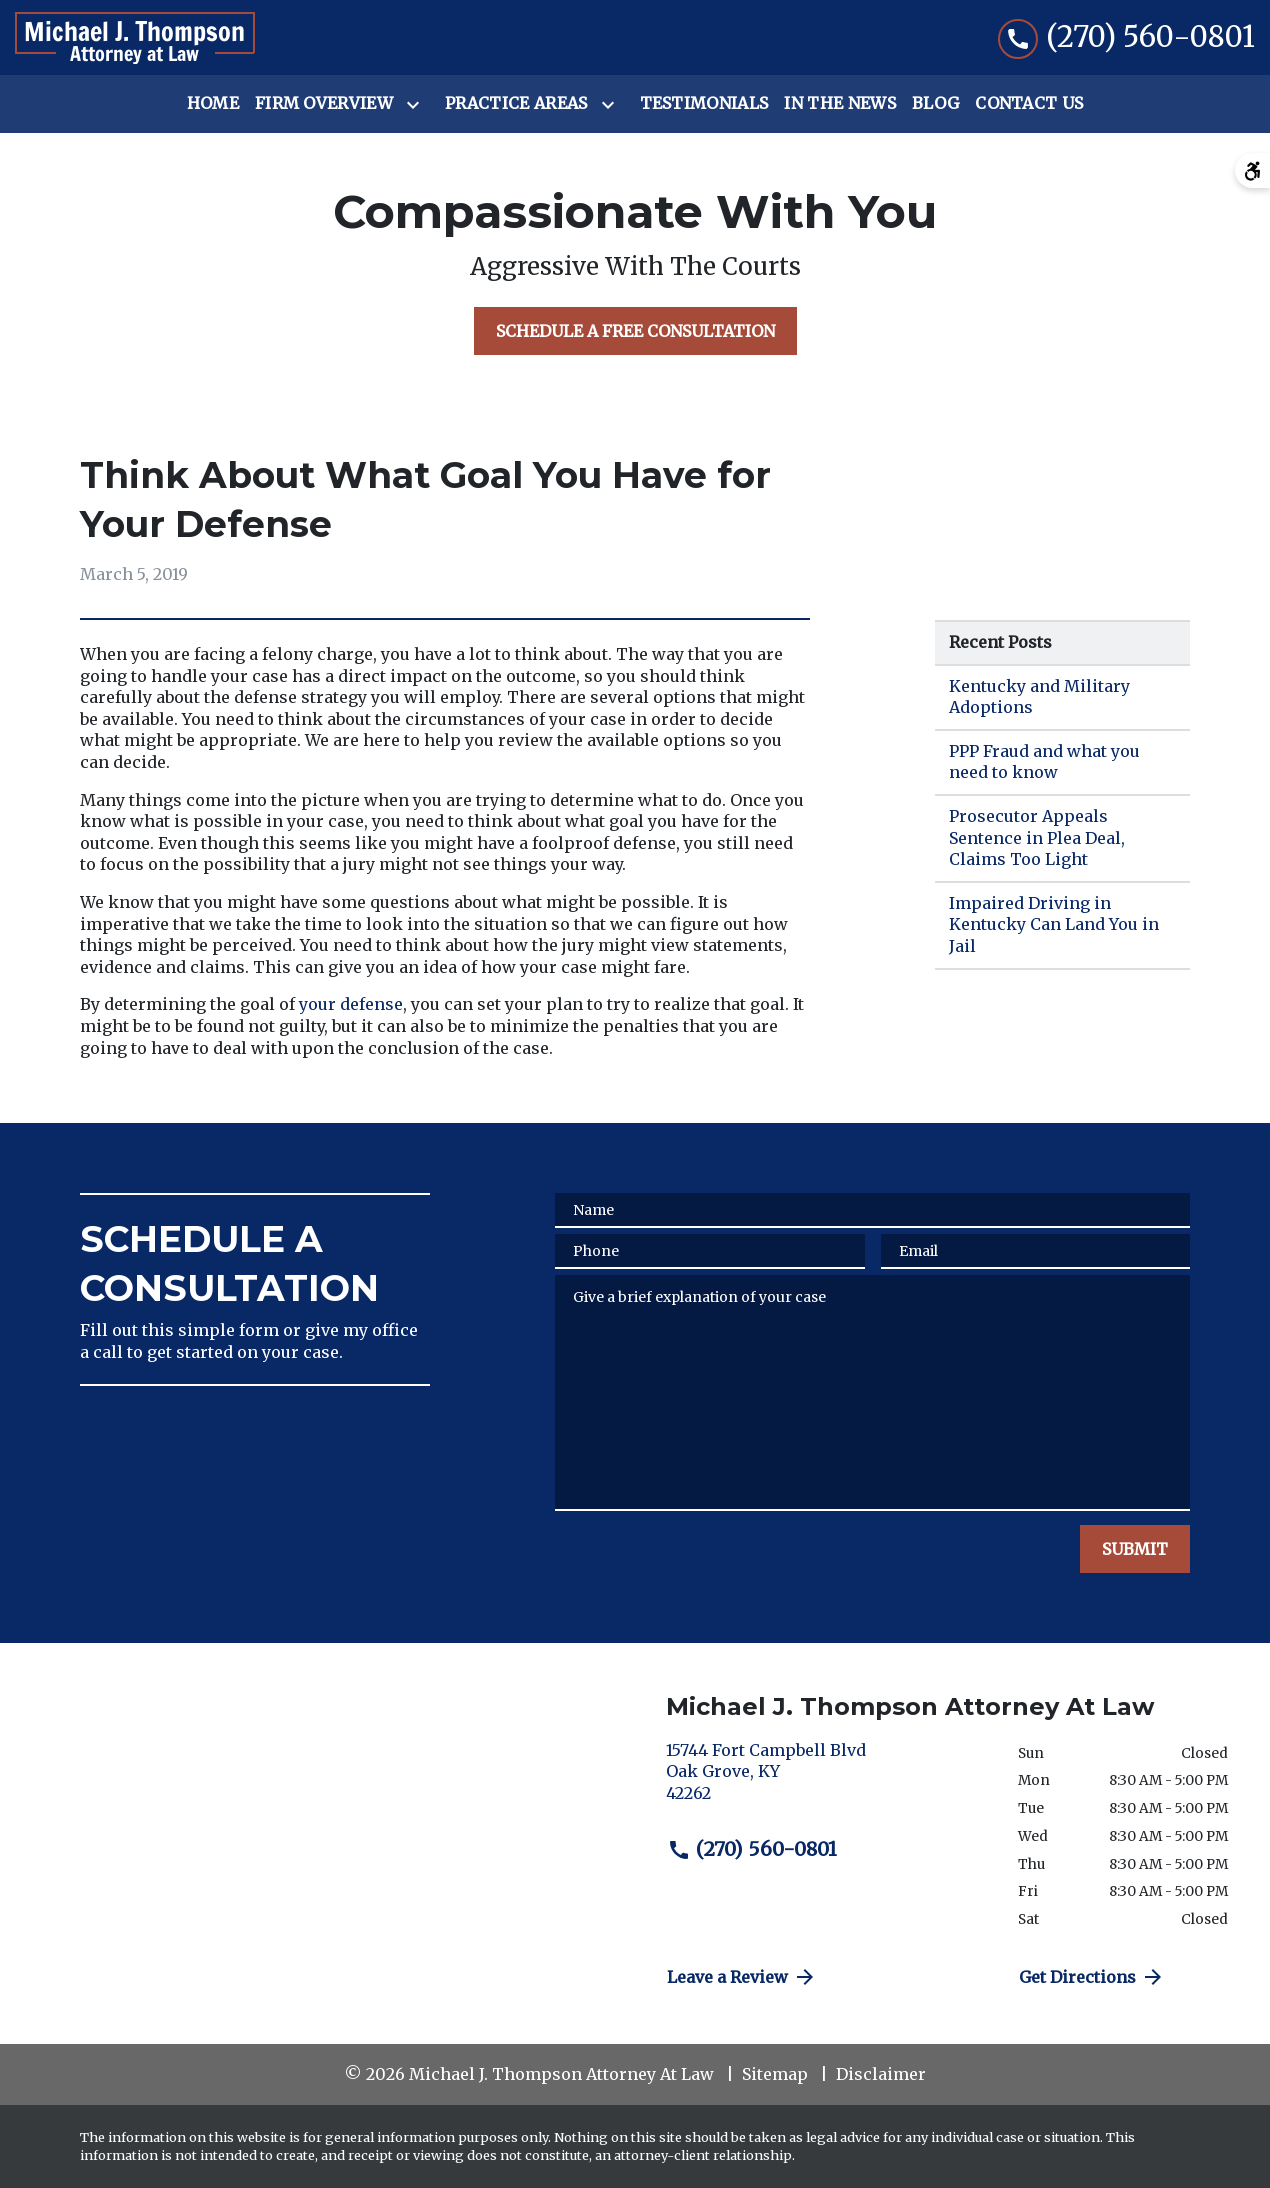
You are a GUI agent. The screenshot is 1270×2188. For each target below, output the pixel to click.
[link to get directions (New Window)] (827, 1780)
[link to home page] (135, 38)
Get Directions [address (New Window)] (1092, 1977)
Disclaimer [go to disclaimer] (881, 2074)
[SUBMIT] (1135, 1549)
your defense (351, 1004)
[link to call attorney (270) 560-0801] (1126, 37)
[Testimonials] (704, 104)
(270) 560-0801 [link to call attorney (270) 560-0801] (752, 1849)
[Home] (213, 104)
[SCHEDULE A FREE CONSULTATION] (635, 331)
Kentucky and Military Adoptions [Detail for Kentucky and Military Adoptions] (1039, 697)
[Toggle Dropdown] (417, 105)
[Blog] (935, 104)
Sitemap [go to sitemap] (775, 2074)
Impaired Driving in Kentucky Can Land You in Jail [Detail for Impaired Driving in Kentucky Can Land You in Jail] (1054, 924)
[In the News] (840, 104)
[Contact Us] (1029, 104)
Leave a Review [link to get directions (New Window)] (742, 1977)
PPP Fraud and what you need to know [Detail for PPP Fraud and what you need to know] (1044, 762)
